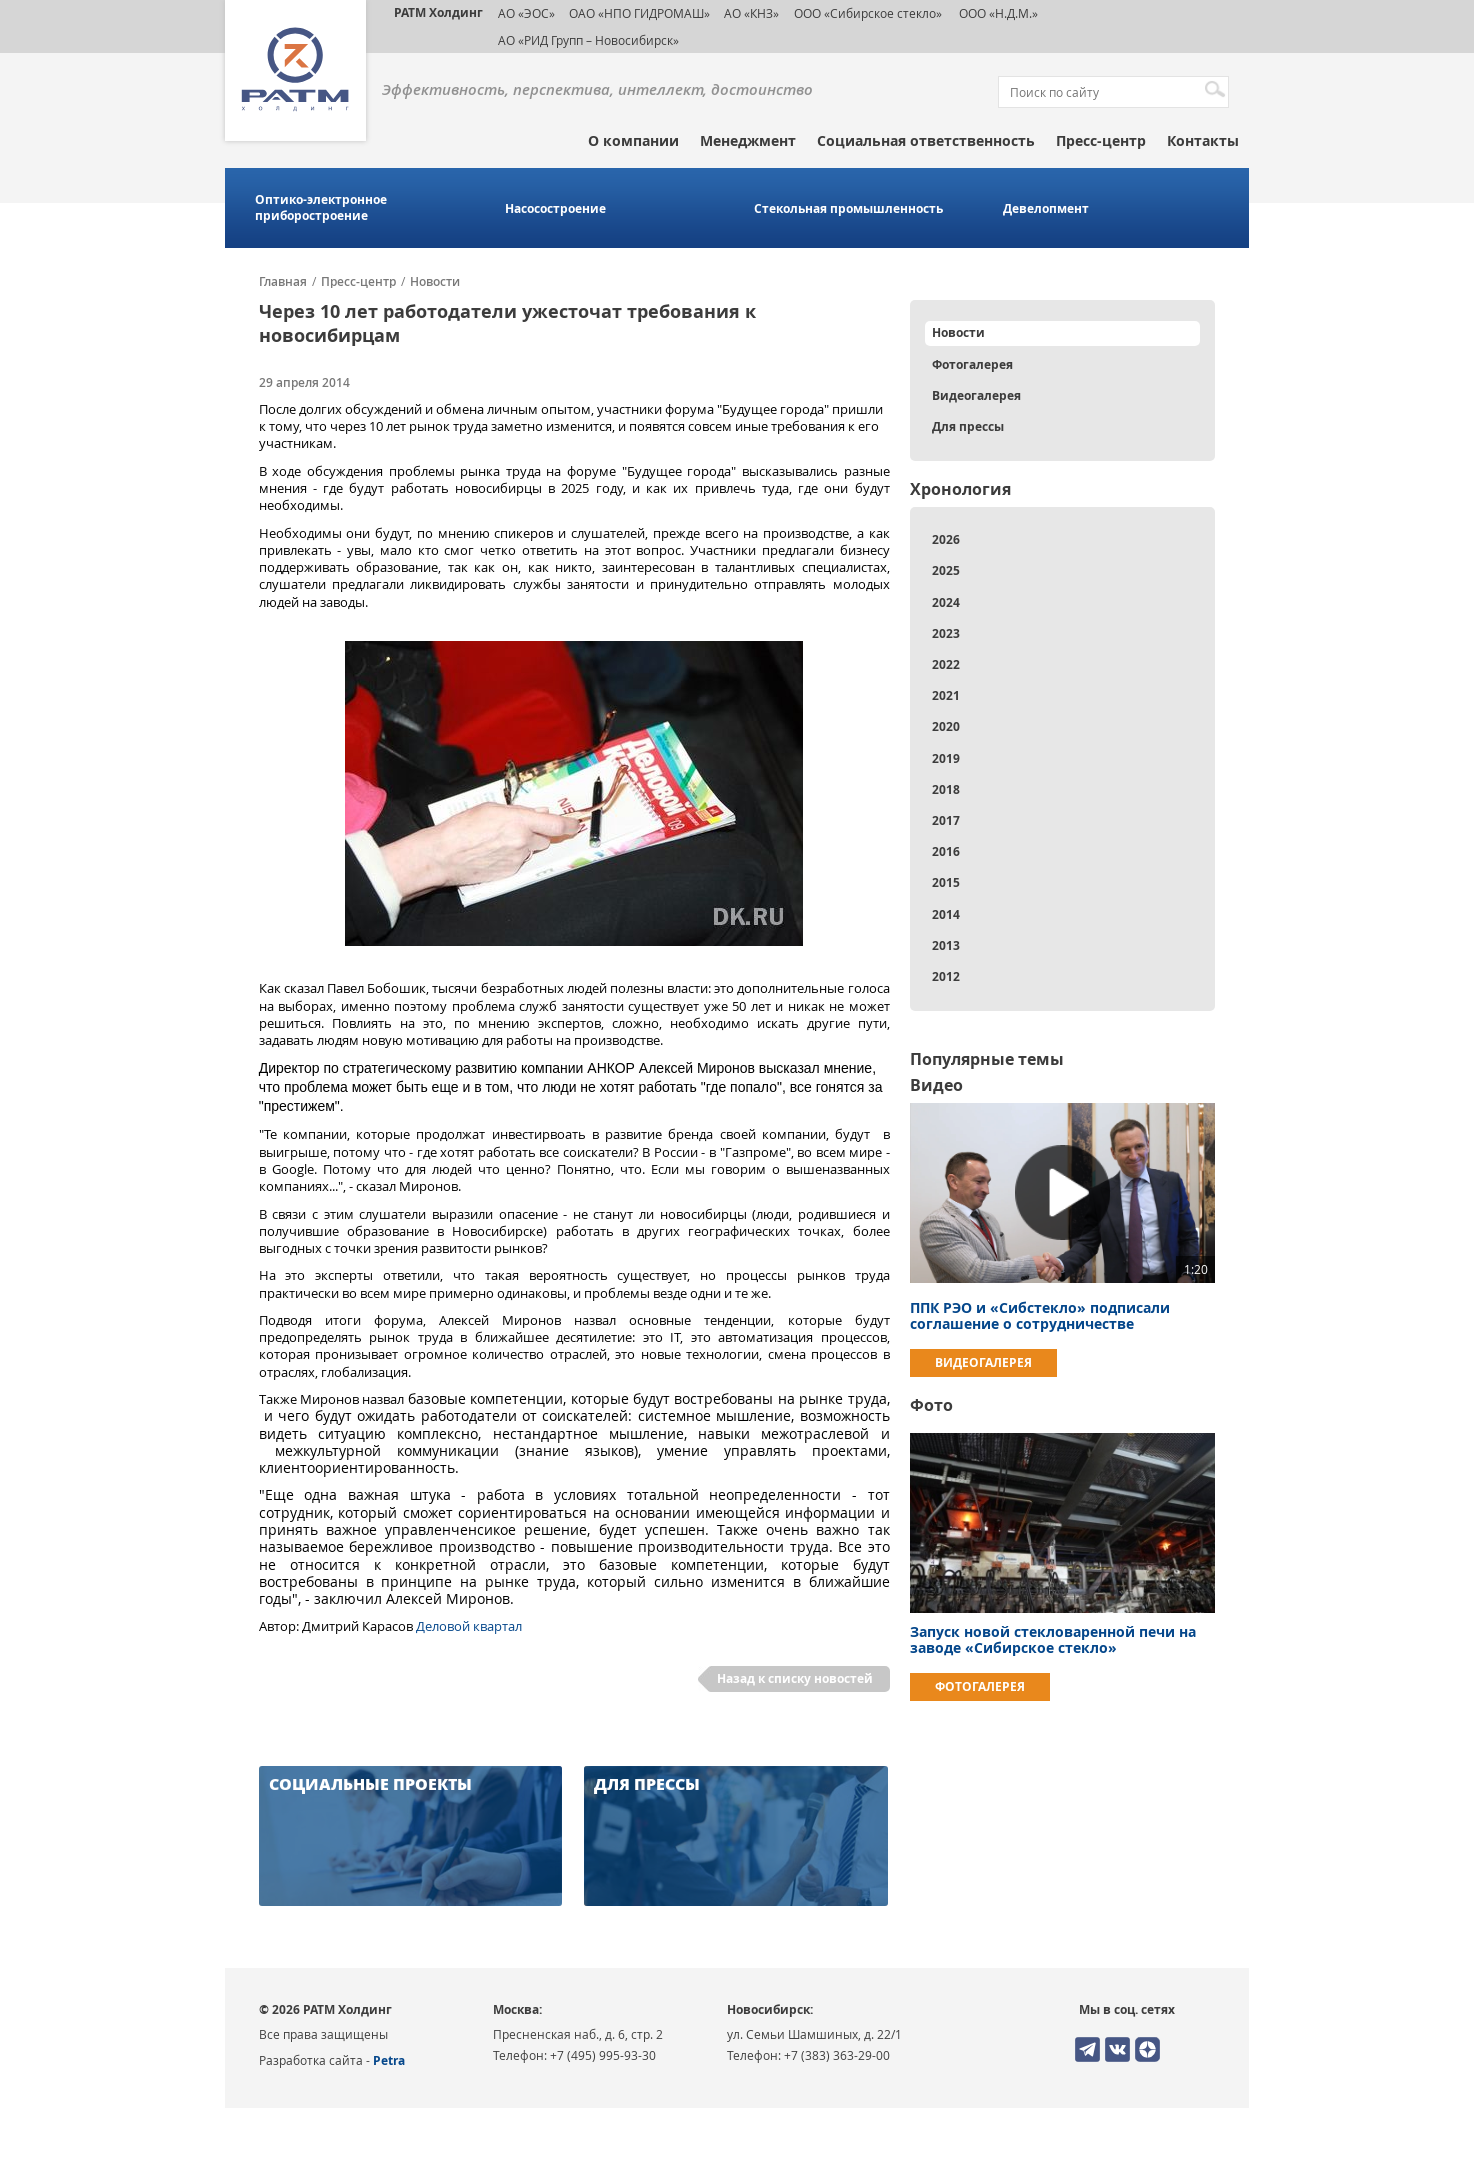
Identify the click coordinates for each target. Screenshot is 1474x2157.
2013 (946, 945)
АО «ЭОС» (526, 13)
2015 (946, 882)
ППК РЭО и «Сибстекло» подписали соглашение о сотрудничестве (1040, 1315)
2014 (946, 914)
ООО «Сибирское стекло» (868, 13)
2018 (946, 789)
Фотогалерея (972, 364)
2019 (946, 758)
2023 (946, 633)
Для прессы (968, 426)
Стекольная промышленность (848, 209)
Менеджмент (748, 140)
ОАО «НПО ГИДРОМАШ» (639, 13)
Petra (389, 2060)
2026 (946, 539)
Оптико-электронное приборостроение (321, 208)
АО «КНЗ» (751, 13)
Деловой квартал (469, 1626)
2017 (946, 820)
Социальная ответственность (926, 140)
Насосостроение (555, 209)
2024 (946, 602)
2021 (946, 695)
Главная (283, 282)
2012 (946, 976)
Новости (435, 282)
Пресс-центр (1101, 140)
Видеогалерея (976, 395)
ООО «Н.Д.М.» (997, 13)
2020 (946, 726)
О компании (633, 140)
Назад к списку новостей (795, 1678)
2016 (946, 851)
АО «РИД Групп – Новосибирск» (588, 40)
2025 (946, 570)
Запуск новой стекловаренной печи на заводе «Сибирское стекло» (1053, 1639)
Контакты (1203, 140)
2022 (946, 664)
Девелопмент (1046, 209)
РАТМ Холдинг (438, 12)
